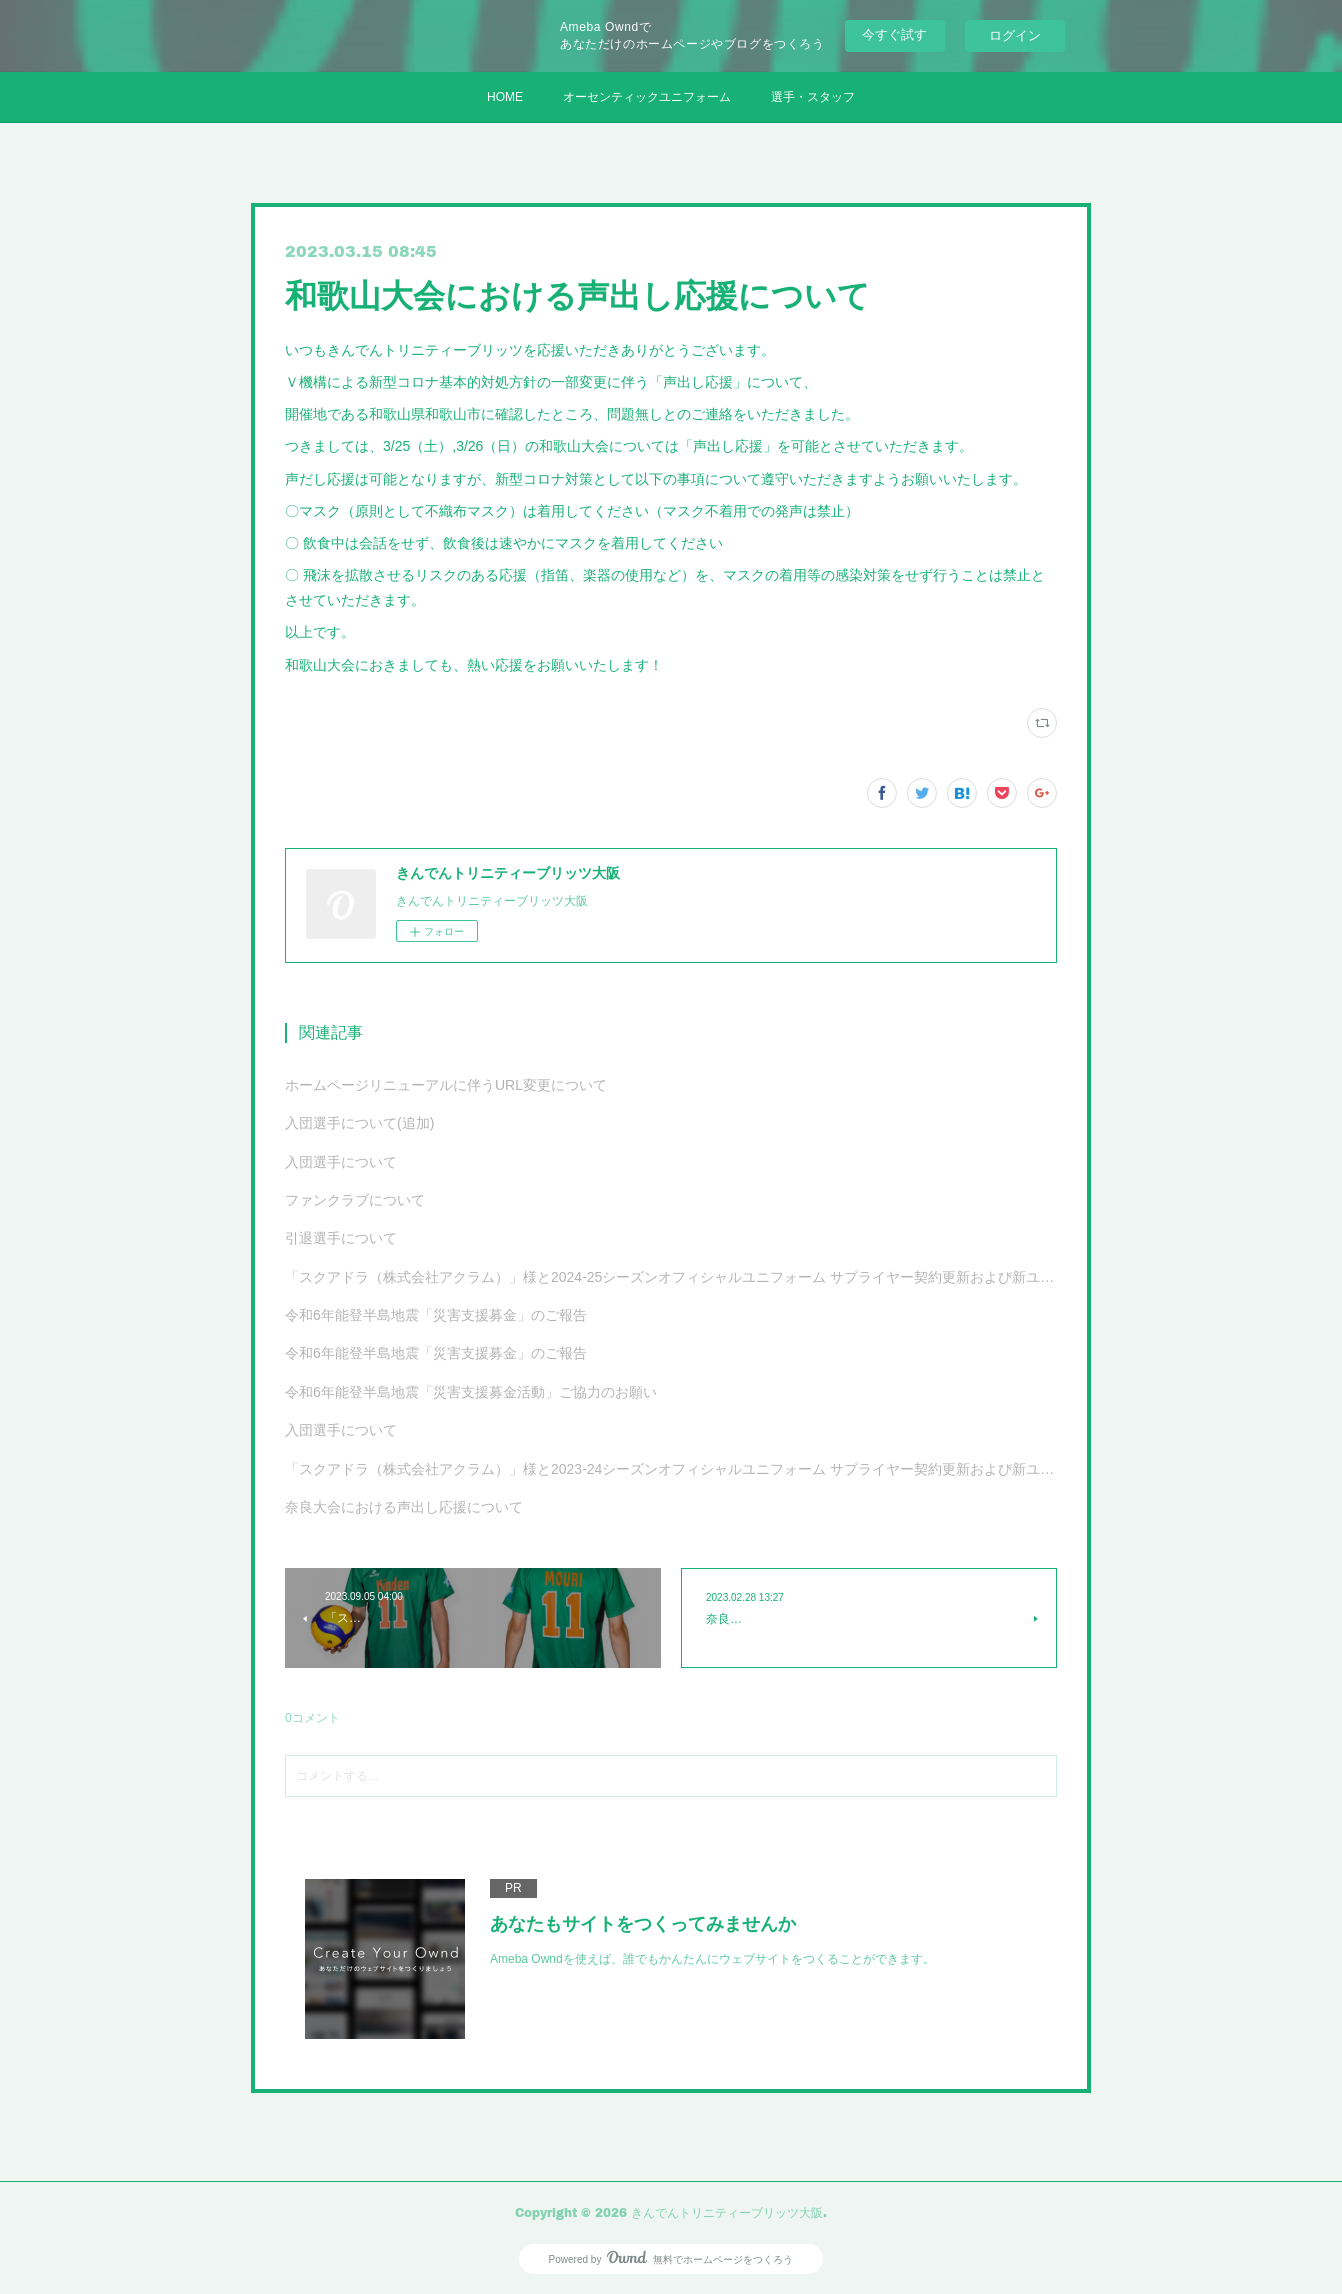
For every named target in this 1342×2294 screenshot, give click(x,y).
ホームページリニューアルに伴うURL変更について (446, 1085)
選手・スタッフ (813, 97)
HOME (505, 97)
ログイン (1015, 35)
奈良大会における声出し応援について (404, 1507)
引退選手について (341, 1238)
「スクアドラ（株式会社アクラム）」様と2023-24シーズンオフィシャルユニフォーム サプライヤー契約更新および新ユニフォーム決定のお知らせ (671, 1469)
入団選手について (341, 1162)
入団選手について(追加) (359, 1123)
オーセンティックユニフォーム (647, 97)
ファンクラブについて (355, 1200)
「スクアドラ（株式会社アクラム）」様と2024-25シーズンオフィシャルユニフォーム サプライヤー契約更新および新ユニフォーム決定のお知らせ (671, 1277)
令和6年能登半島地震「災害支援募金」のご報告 (436, 1315)
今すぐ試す (894, 34)
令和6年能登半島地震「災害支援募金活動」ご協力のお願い (471, 1392)
